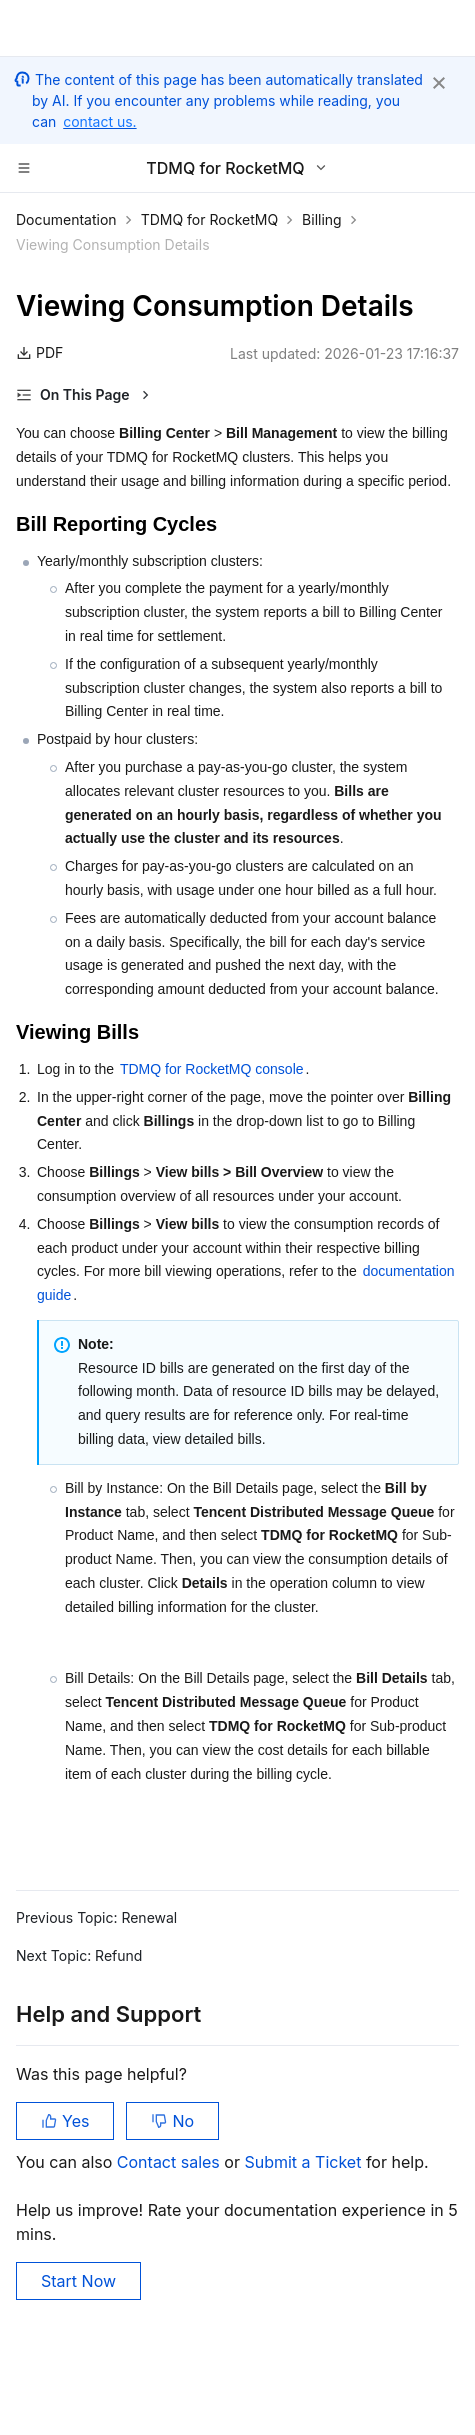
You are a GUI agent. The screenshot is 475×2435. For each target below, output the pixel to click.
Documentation (66, 219)
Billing (322, 219)
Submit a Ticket (304, 2162)
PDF (39, 352)
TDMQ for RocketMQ (209, 219)
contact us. (99, 121)
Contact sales (170, 2162)
